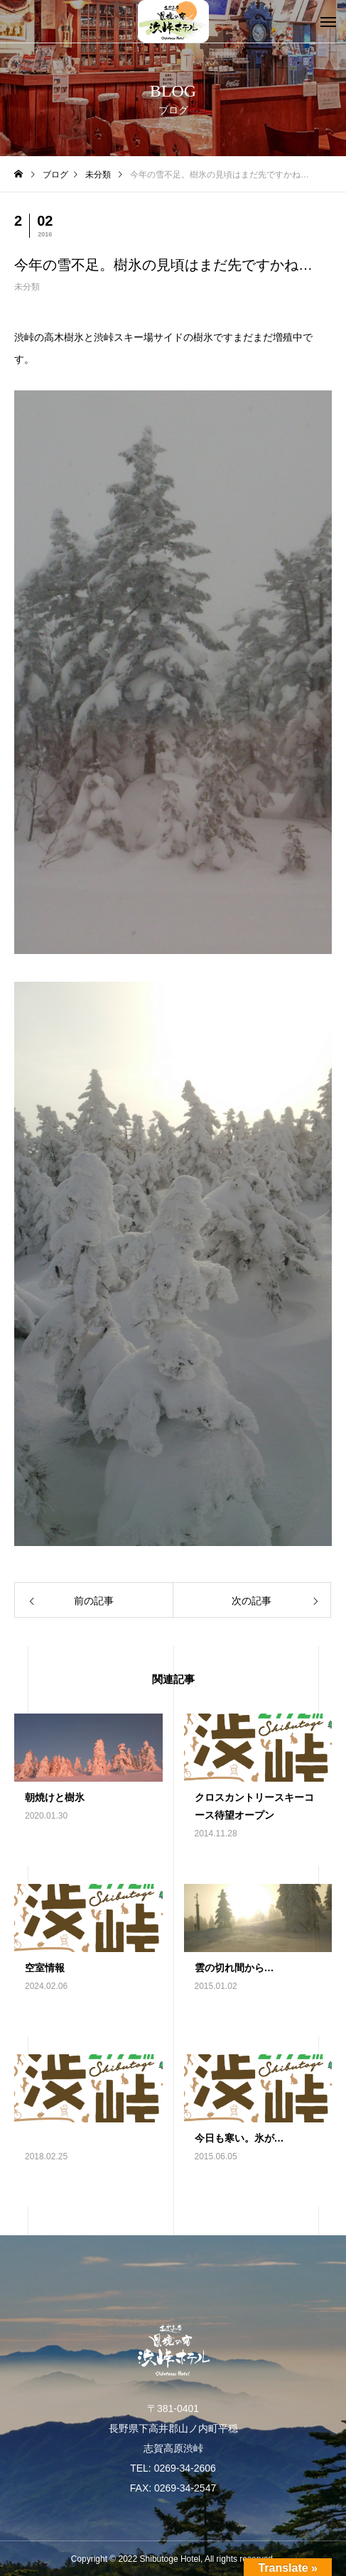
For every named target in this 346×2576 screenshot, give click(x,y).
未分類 (27, 287)
